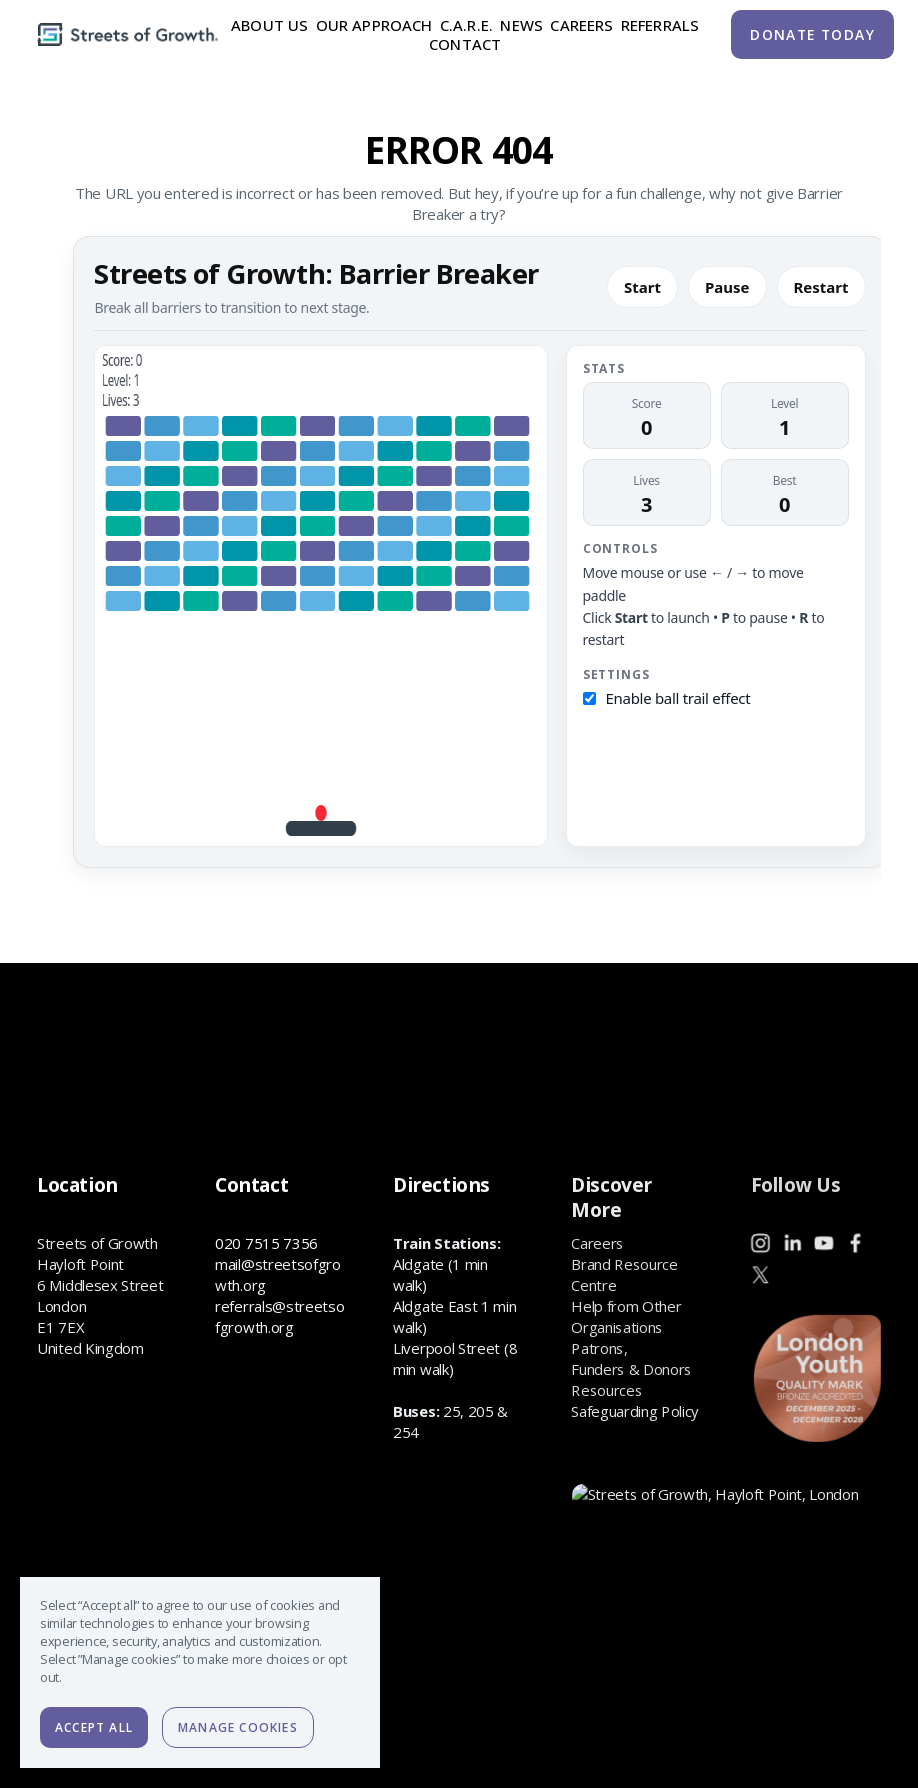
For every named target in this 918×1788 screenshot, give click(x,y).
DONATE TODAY (812, 34)
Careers (581, 25)
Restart (821, 287)
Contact (465, 45)
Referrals (660, 25)
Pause (727, 287)
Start (642, 287)
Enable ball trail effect (678, 698)
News (521, 25)
